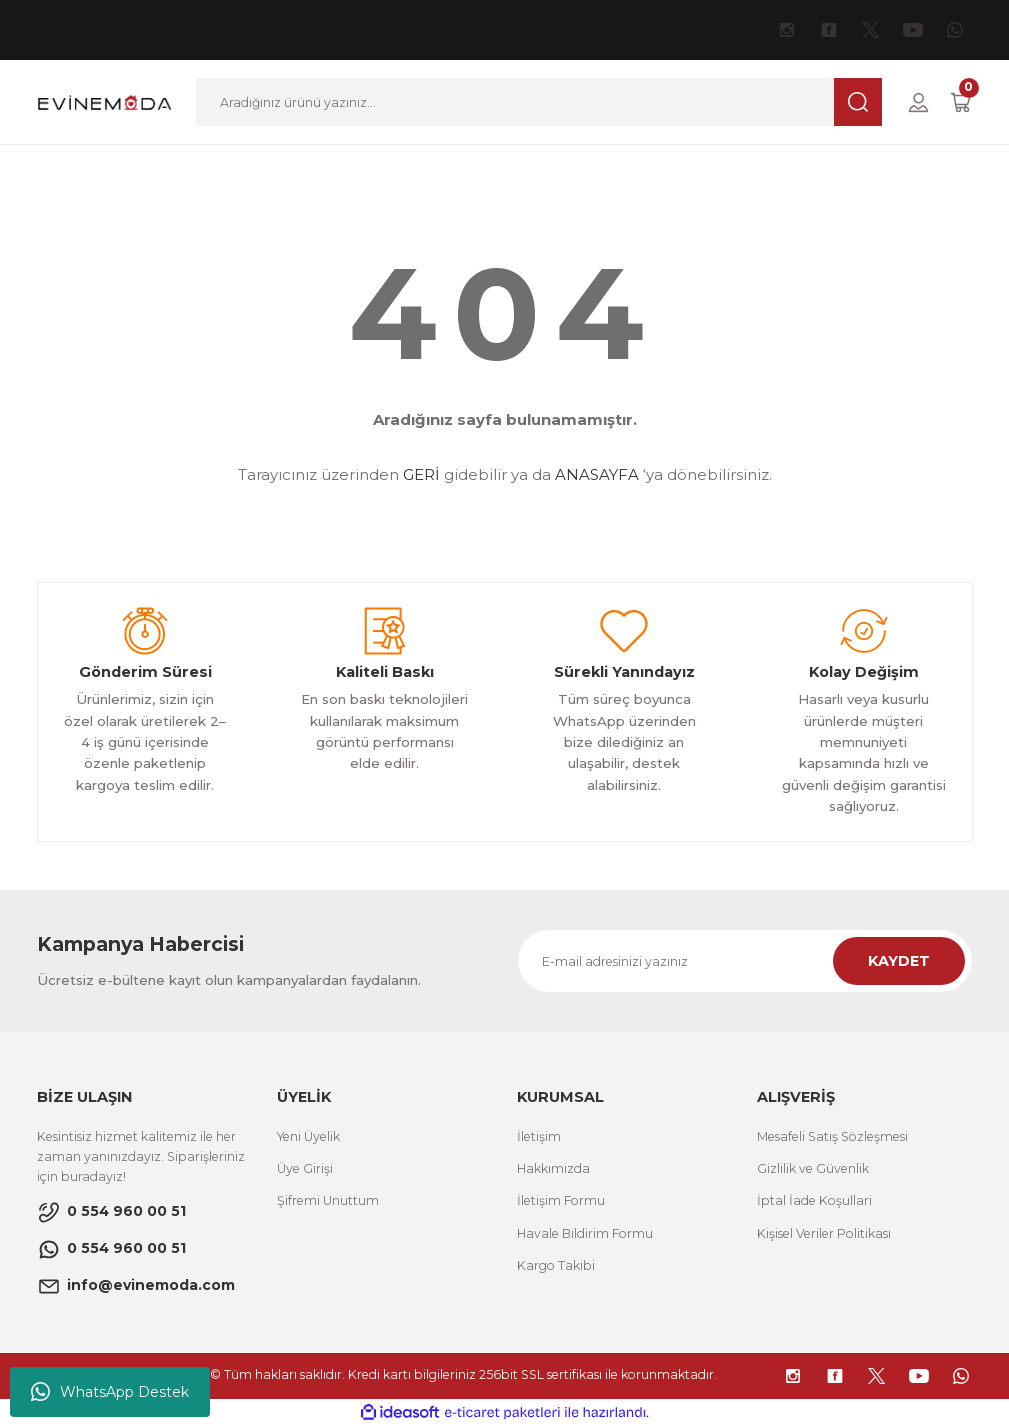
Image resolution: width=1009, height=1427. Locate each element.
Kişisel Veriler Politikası (824, 1233)
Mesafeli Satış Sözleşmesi (832, 1136)
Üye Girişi (305, 1168)
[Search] (538, 102)
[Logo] (105, 101)
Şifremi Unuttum (328, 1200)
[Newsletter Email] (745, 961)
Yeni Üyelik (308, 1136)
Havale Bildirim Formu (585, 1233)
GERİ (421, 474)
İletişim (539, 1136)
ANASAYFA (597, 474)
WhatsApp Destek (110, 1392)
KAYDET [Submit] (899, 961)
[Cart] (961, 102)
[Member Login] (918, 102)
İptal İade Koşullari (814, 1200)
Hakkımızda (553, 1168)
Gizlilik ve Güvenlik (813, 1168)
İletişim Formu (561, 1200)
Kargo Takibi (556, 1265)
